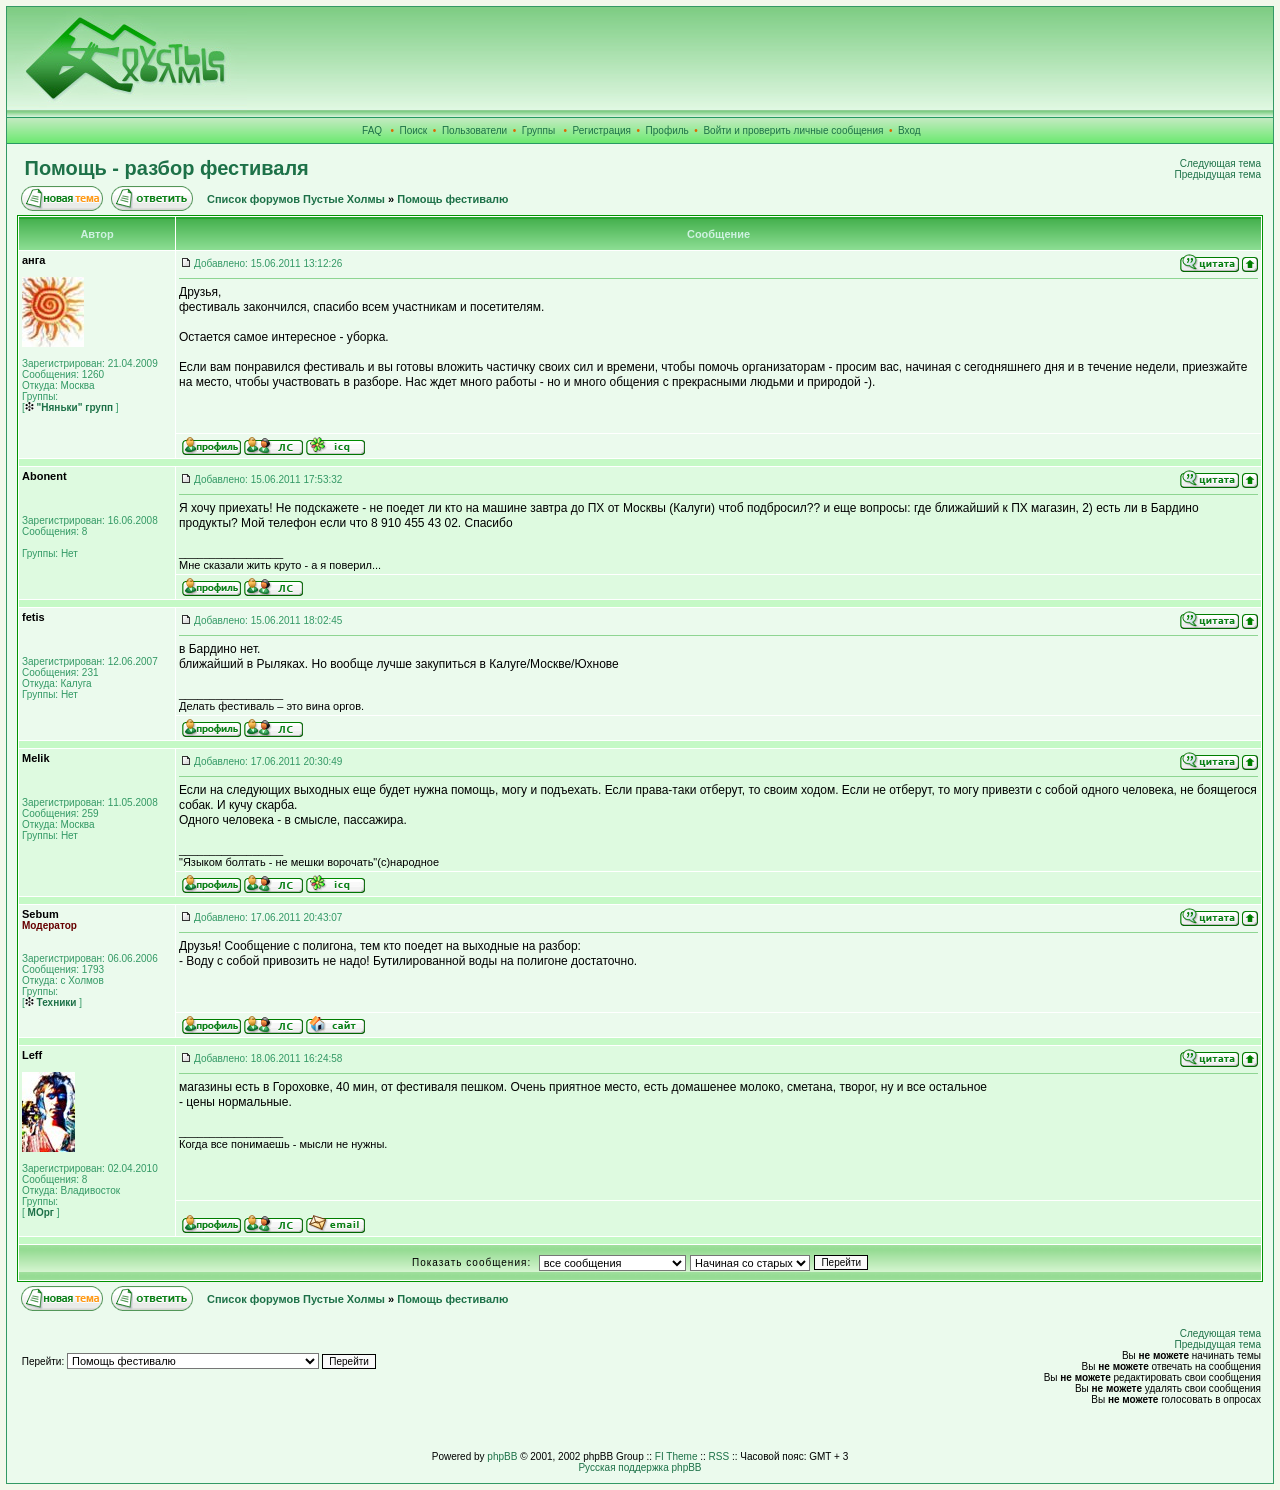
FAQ (372, 130)
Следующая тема (1220, 163)
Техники (51, 1002)
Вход (909, 130)
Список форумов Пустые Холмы (296, 199)
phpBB (502, 1456)
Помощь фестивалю (452, 199)
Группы (538, 130)
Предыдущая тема (1218, 174)
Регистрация (602, 130)
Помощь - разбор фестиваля (167, 168)
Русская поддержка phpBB (639, 1467)
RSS (719, 1456)
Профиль (667, 130)
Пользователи (474, 130)
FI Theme (676, 1456)
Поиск (414, 130)
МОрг (39, 1212)
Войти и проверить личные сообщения (793, 130)
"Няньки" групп (69, 407)
